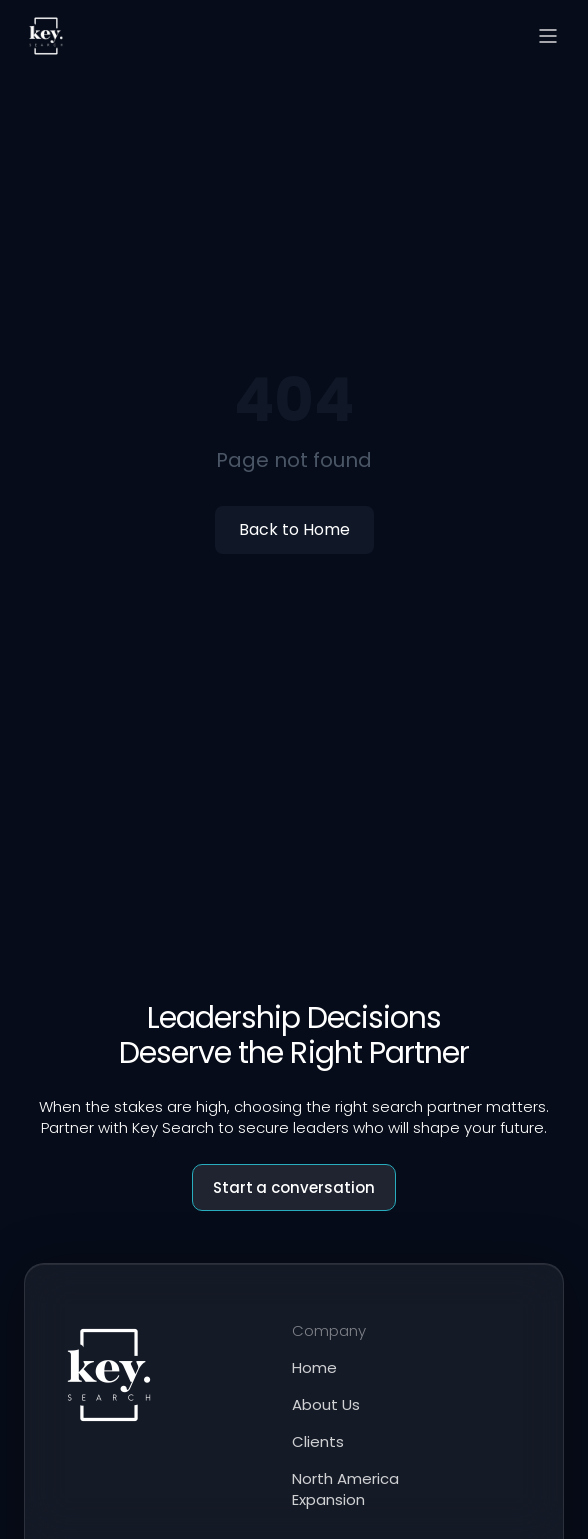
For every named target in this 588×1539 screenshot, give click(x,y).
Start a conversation (294, 1187)
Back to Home (294, 529)
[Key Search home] (46, 36)
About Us (326, 1404)
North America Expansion (345, 1489)
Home (314, 1367)
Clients (318, 1441)
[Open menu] (548, 36)
